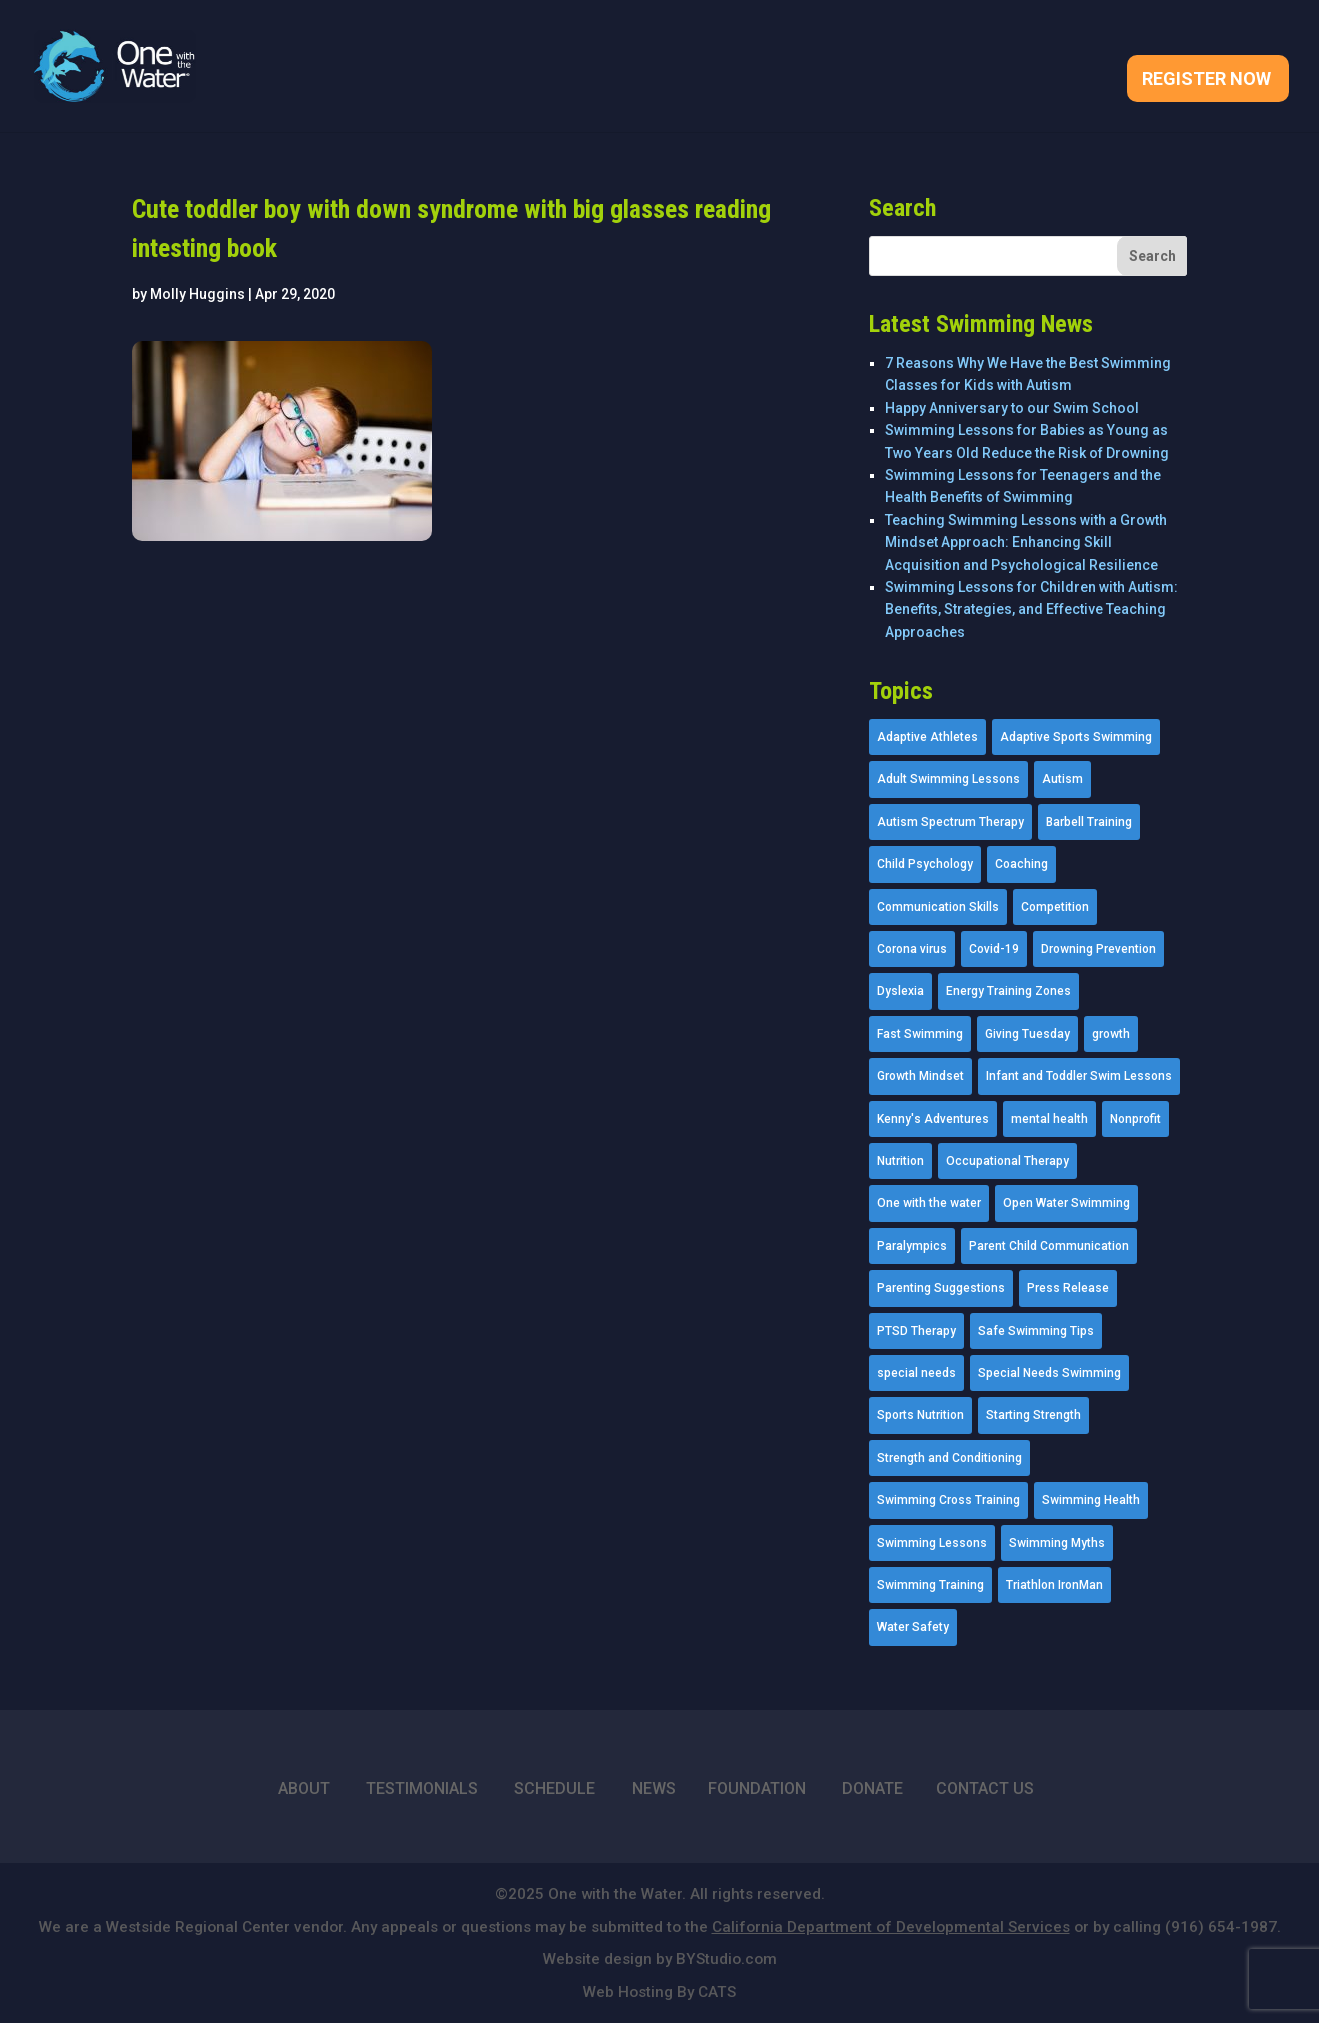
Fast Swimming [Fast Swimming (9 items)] (920, 1034)
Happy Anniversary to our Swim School (1012, 408)
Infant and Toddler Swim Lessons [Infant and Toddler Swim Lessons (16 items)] (1079, 1076)
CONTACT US (985, 1788)
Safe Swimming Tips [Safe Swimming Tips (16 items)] (1036, 1331)
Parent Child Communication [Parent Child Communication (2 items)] (1049, 1246)
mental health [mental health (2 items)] (1049, 1119)
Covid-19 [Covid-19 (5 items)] (994, 949)
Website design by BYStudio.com (660, 1959)
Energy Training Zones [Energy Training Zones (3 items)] (1008, 991)
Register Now (1206, 80)
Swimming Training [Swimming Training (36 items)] (930, 1585)
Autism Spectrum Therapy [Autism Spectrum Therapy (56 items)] (950, 822)
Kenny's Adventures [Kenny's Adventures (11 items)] (933, 1119)
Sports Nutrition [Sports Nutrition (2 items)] (920, 1415)
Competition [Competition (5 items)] (1055, 907)
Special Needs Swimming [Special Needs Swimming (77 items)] (1049, 1373)
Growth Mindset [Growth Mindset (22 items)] (920, 1076)
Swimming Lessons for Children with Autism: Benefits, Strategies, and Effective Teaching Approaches (1031, 609)
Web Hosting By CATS (659, 1992)
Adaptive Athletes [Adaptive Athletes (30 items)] (927, 737)
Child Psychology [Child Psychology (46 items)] (925, 864)
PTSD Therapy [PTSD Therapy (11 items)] (916, 1331)
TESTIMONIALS (422, 1788)
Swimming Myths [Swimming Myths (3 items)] (1057, 1543)
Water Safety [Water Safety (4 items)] (913, 1627)
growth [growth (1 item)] (1111, 1034)
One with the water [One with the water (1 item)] (929, 1203)
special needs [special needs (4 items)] (916, 1373)
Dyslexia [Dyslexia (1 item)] (900, 991)
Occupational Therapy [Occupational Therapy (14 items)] (1007, 1161)
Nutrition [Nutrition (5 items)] (900, 1161)
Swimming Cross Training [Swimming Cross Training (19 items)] (948, 1500)
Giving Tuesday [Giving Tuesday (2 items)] (1027, 1034)
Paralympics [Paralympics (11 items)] (912, 1246)
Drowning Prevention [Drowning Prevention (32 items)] (1098, 949)
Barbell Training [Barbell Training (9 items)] (1089, 822)
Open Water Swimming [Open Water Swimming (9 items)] (1066, 1203)
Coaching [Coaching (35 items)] (1021, 864)
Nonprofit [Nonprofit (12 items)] (1135, 1119)
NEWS (654, 1788)
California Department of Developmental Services (891, 1927)
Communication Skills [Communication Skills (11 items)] (938, 907)
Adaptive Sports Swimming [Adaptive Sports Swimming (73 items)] (1076, 737)
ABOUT (304, 1788)
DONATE (872, 1788)
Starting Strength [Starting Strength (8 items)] (1033, 1415)
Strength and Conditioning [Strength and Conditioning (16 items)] (949, 1458)
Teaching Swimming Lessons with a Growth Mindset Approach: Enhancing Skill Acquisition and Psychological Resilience (1026, 542)
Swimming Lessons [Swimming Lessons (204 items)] (932, 1543)
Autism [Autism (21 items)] (1062, 779)
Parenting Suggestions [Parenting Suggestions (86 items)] (941, 1288)
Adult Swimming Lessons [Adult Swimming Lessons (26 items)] (948, 779)
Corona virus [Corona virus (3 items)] (912, 949)
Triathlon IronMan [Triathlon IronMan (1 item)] (1054, 1585)
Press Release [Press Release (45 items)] (1068, 1288)
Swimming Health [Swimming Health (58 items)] (1091, 1500)
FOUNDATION (757, 1788)
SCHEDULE (554, 1788)
